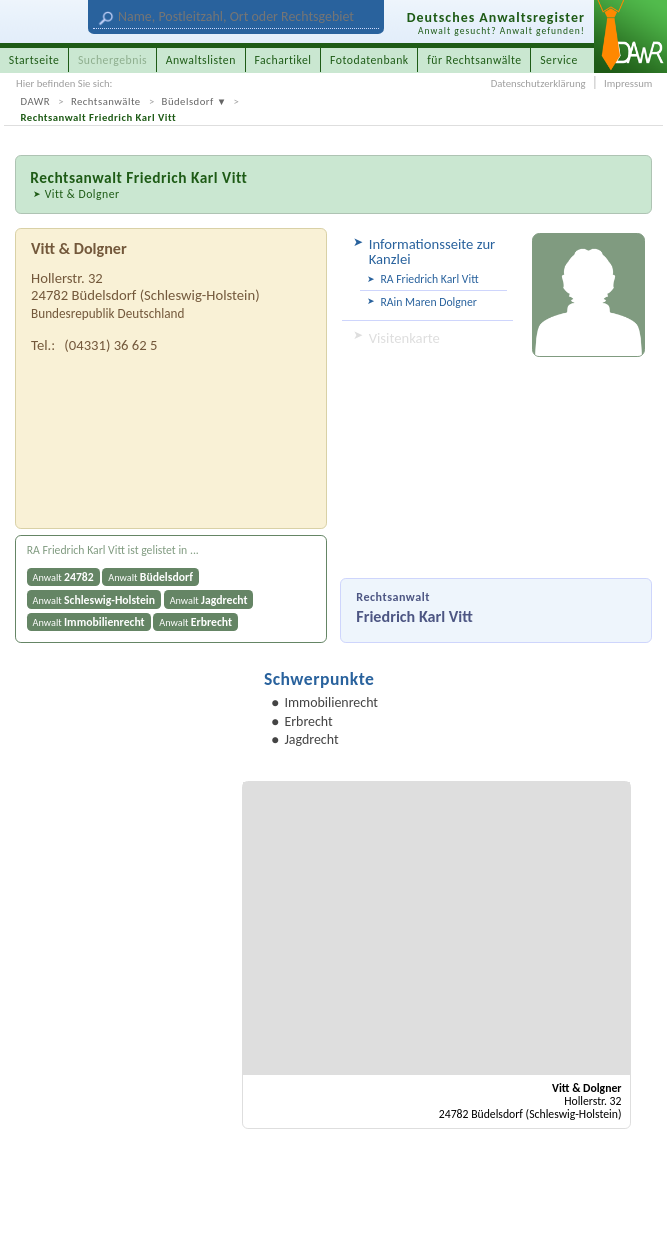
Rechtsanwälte (106, 101)
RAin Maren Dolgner (428, 302)
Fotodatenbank (369, 60)
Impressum (628, 83)
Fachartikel (282, 60)
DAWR (36, 101)
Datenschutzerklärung (538, 83)
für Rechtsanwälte (474, 60)
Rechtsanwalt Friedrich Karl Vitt (99, 117)
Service (559, 60)
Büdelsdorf (188, 101)
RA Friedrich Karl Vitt (429, 279)
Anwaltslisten (201, 60)
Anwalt (63, 577)
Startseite (34, 60)
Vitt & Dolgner (82, 194)
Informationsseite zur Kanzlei (432, 251)
